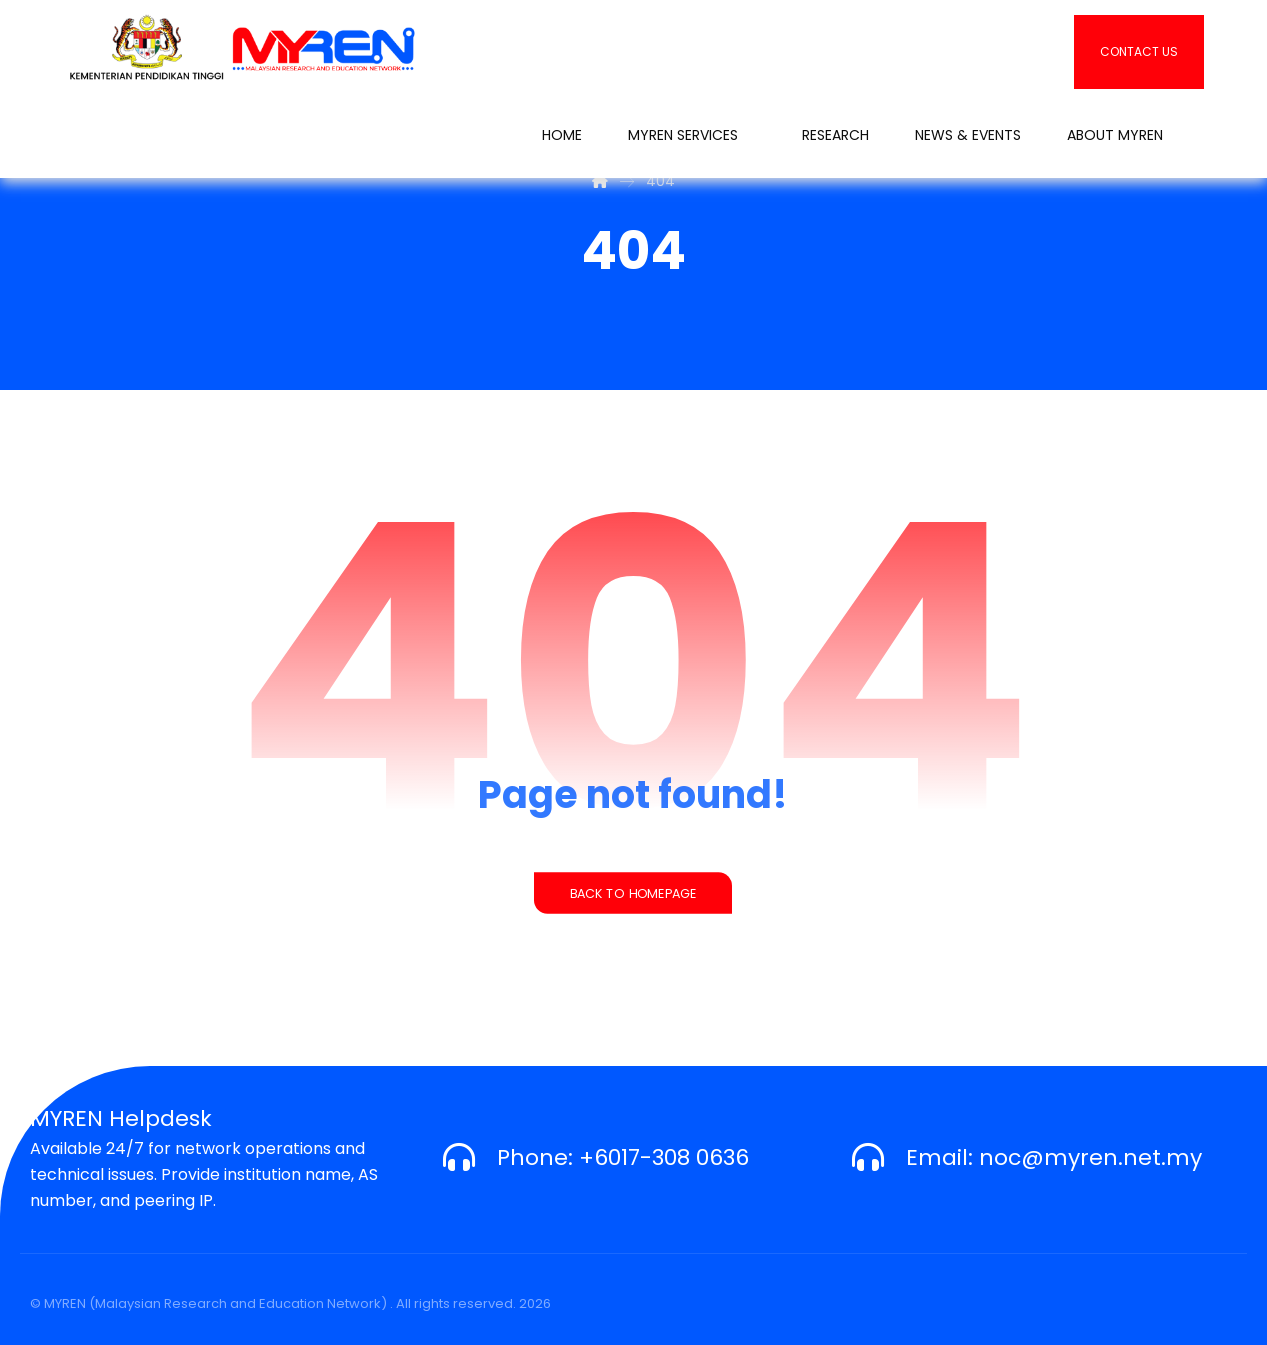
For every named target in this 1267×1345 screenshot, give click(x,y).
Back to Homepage (633, 893)
